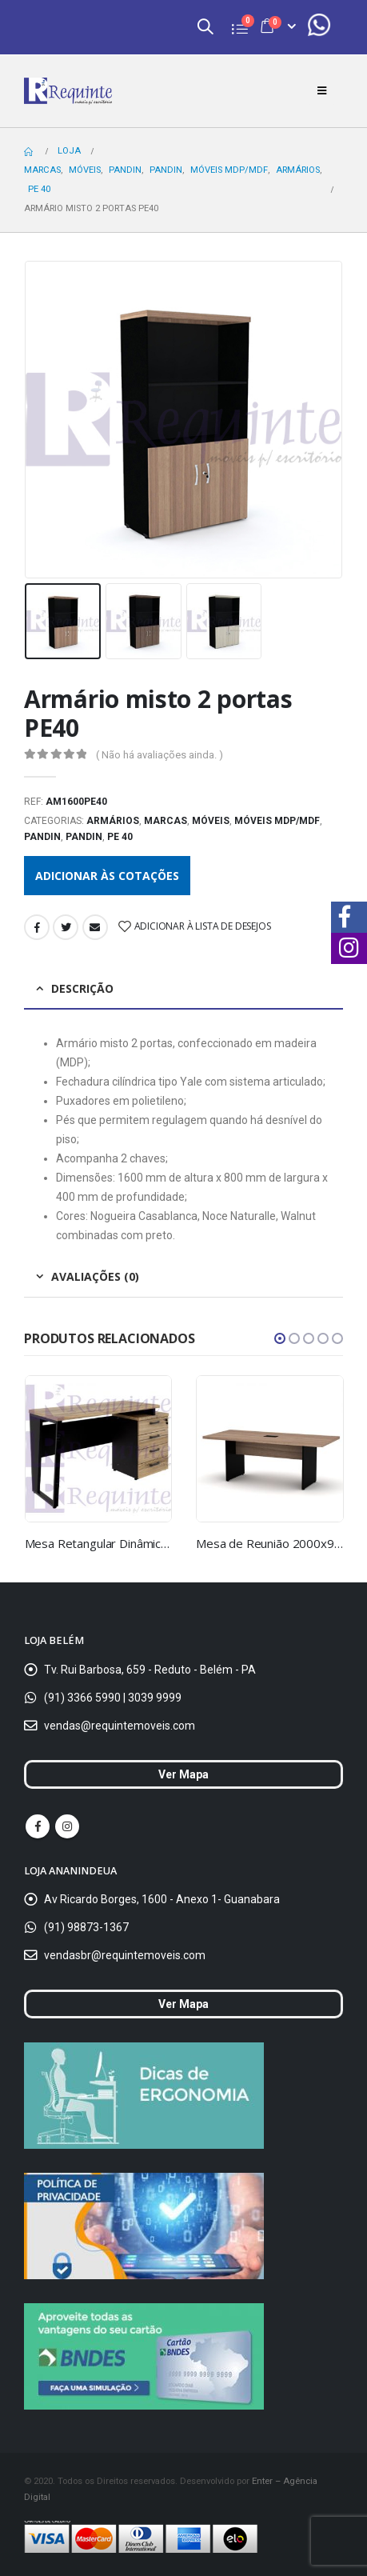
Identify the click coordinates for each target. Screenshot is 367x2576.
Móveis (210, 820)
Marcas (165, 820)
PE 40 (120, 836)
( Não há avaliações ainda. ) (159, 755)
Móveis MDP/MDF (277, 820)
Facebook (37, 927)
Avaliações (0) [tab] (95, 1276)
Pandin (42, 836)
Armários (112, 820)
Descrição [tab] (82, 988)
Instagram (67, 1826)
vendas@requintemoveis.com (119, 1725)
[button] (280, 1338)
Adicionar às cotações (107, 875)
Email (95, 927)
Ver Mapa (183, 1774)
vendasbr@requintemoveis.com (124, 1955)
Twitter (65, 927)
